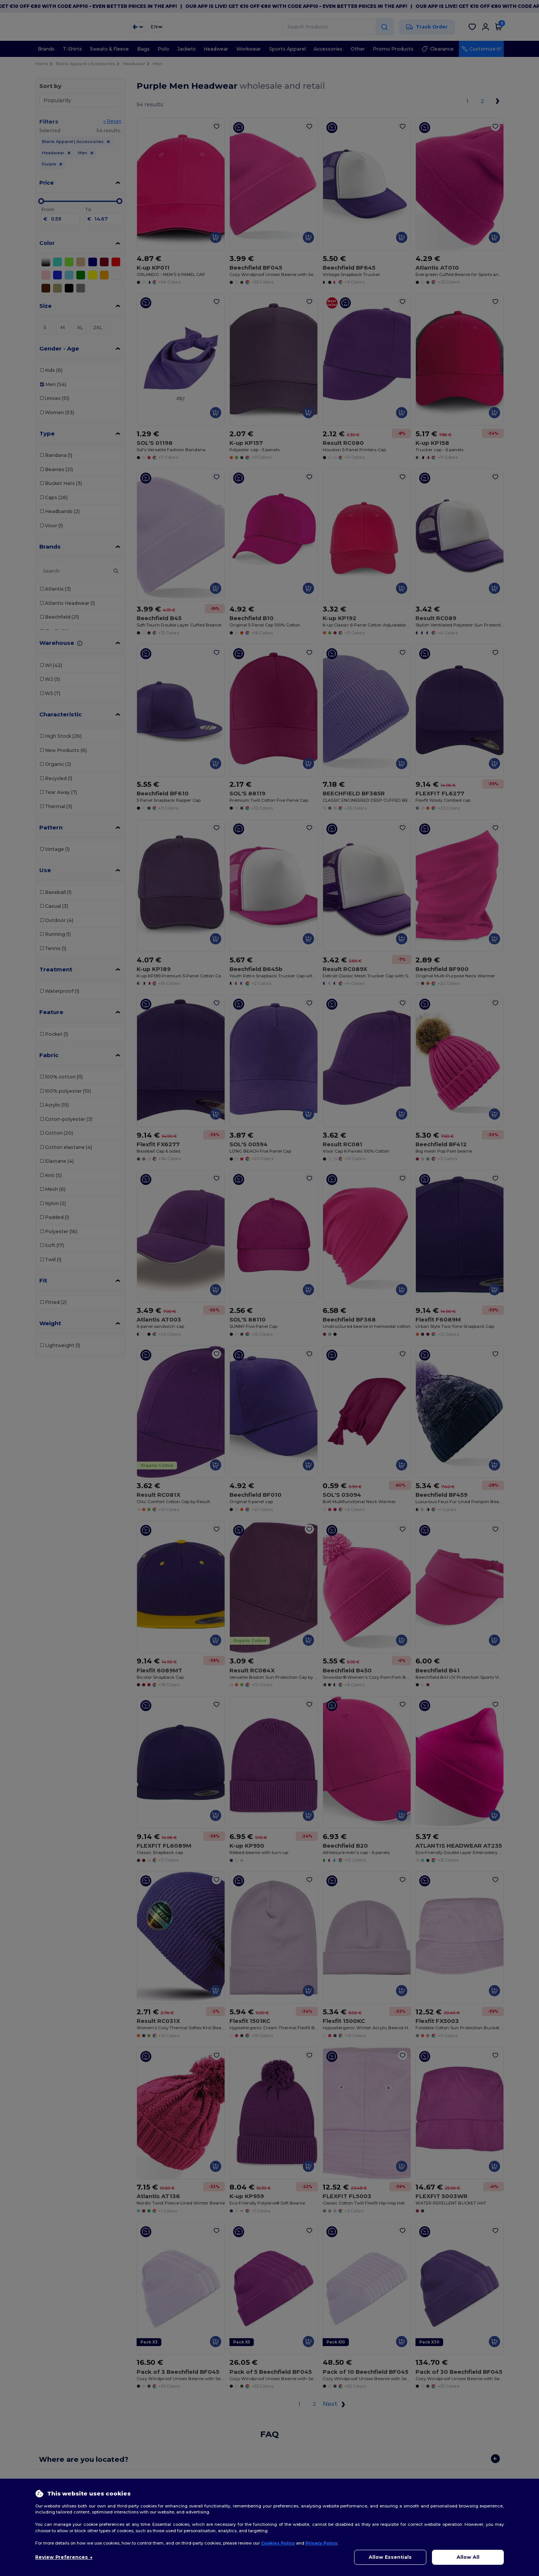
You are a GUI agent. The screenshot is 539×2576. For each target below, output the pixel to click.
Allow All (468, 2557)
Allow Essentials (390, 2557)
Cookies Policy (278, 2543)
